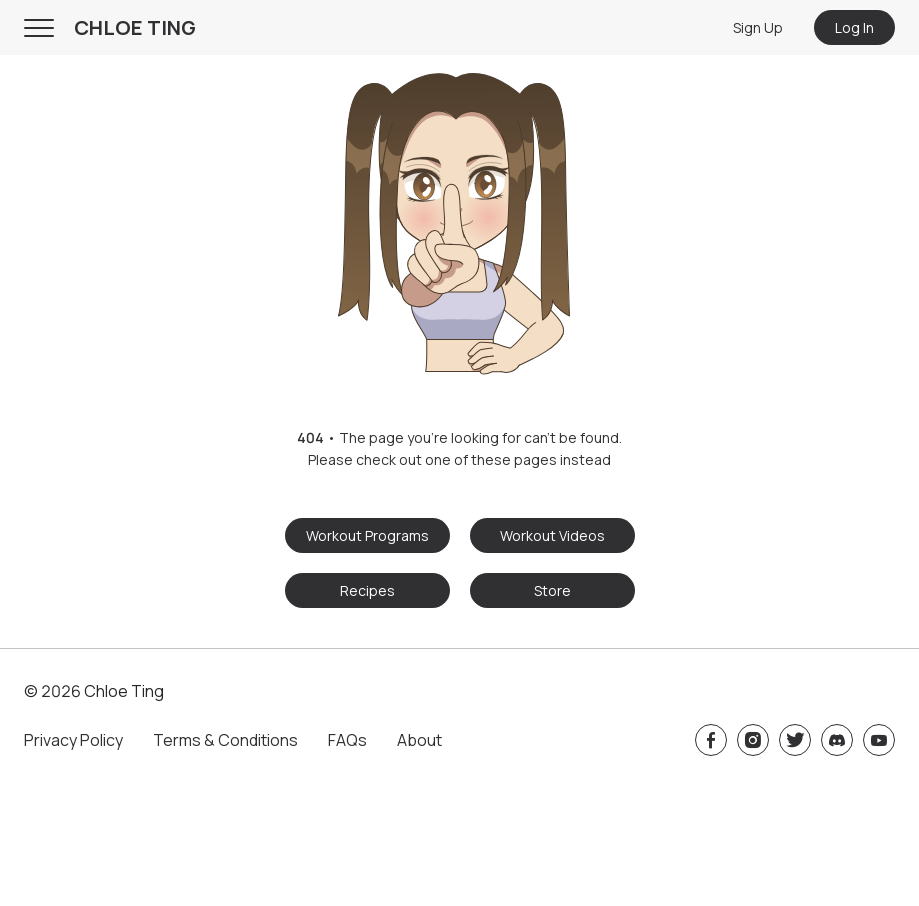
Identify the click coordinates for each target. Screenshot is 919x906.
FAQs (347, 740)
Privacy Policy (73, 740)
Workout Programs (367, 535)
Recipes (367, 590)
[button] (459, 217)
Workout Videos (552, 535)
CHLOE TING (135, 27)
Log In (854, 27)
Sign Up (758, 27)
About (419, 740)
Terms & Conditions (225, 740)
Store (552, 590)
